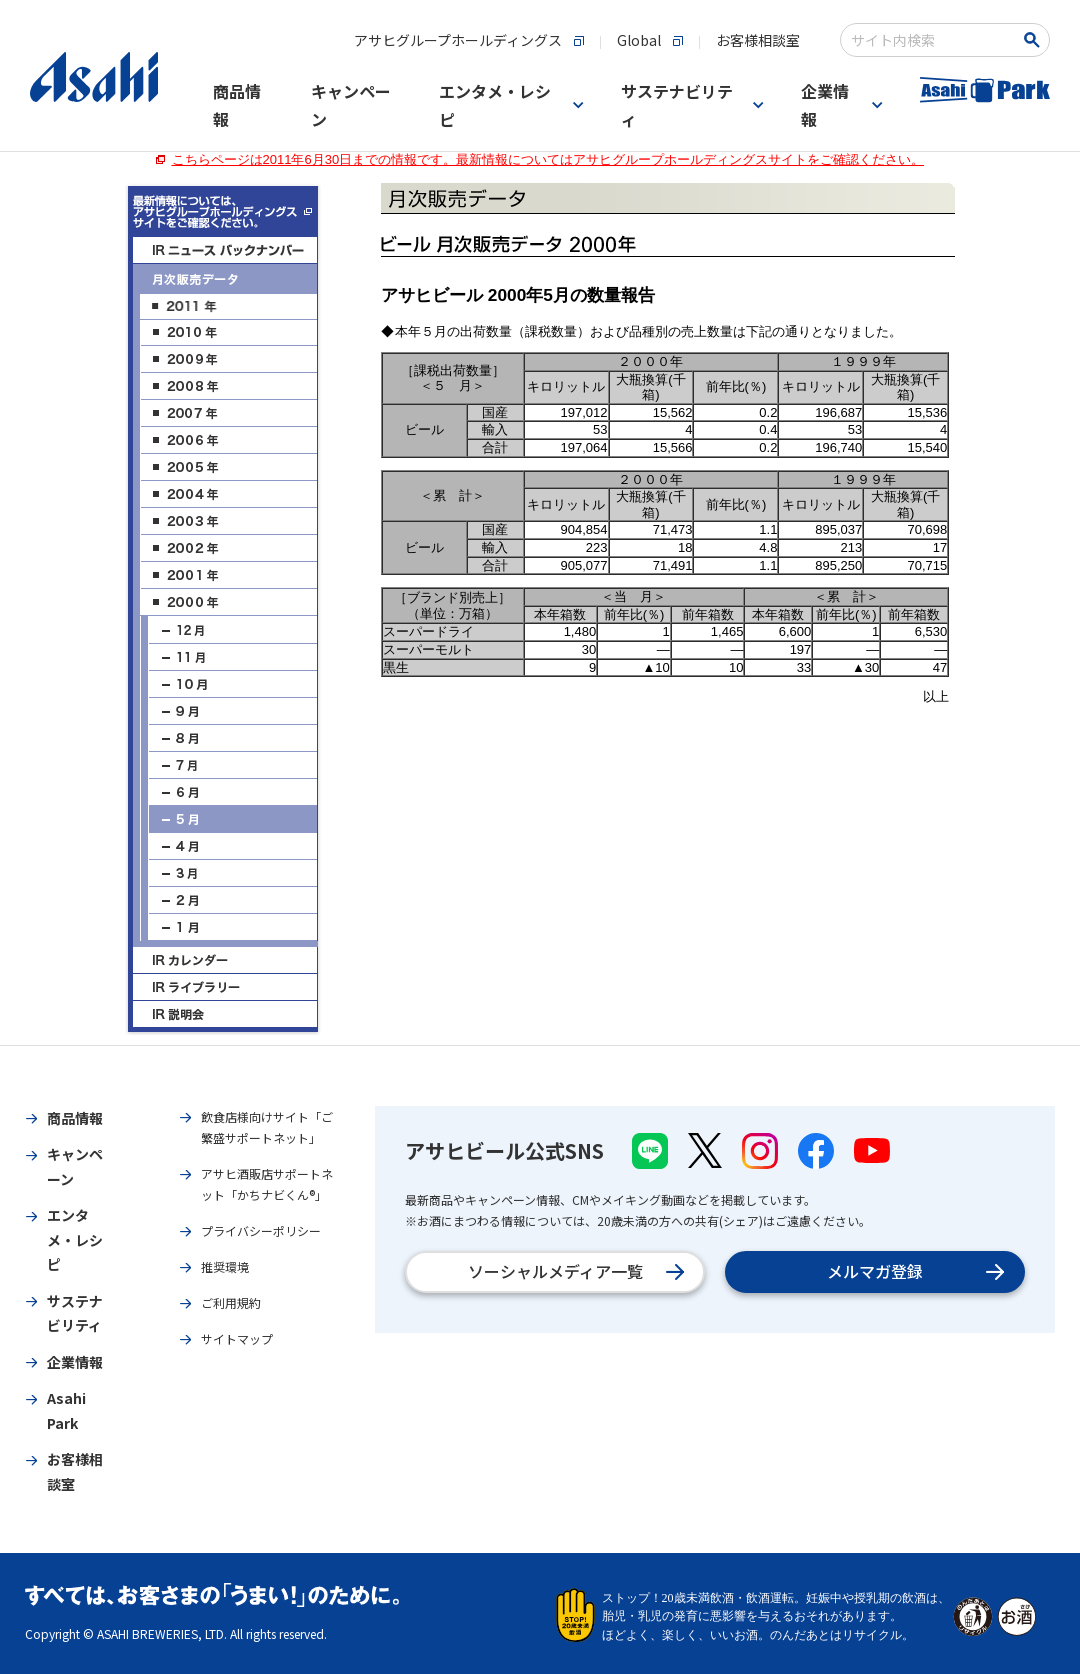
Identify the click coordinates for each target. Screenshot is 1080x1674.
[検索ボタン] (1035, 40)
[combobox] (931, 40)
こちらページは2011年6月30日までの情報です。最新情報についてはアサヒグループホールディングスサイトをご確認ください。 (548, 159)
